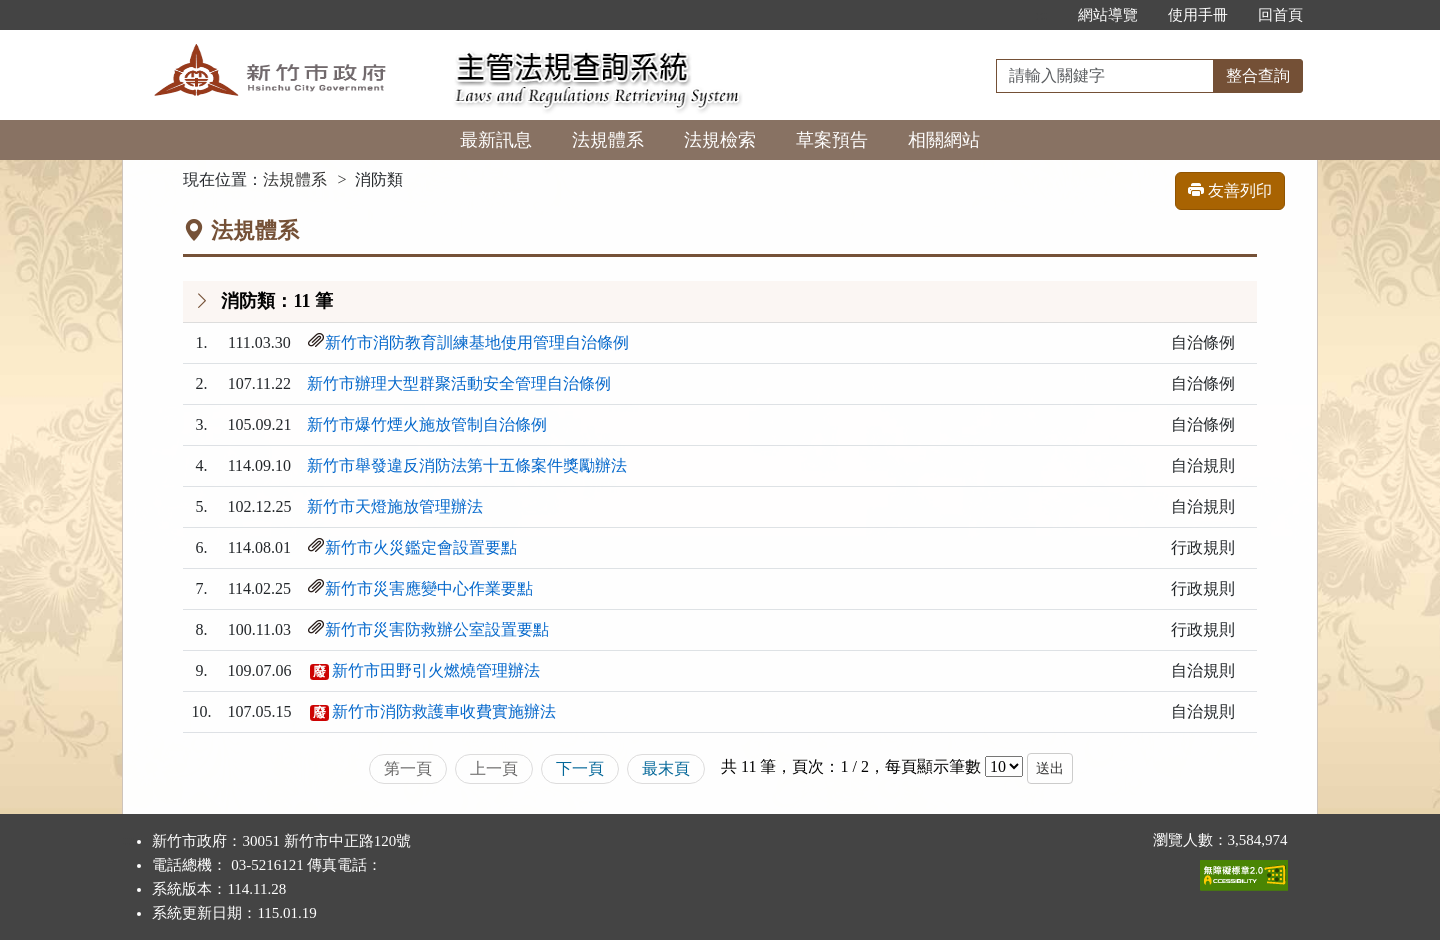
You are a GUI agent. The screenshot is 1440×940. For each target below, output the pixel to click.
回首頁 (1280, 15)
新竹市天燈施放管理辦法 (395, 506)
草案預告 (832, 140)
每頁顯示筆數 (933, 766)
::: (1041, 15)
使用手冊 (1198, 15)
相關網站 (944, 140)
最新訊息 (496, 140)
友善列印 (1230, 190)
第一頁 (408, 768)
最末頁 (666, 768)
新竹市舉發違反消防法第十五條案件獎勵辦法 (467, 465)
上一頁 (494, 768)
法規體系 (608, 140)
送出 (1050, 768)
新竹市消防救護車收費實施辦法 (444, 711)
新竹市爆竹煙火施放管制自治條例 (427, 424)
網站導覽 (1108, 15)
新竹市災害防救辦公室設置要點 (437, 629)
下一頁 (580, 768)
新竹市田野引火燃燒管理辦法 (436, 670)
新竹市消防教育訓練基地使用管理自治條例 (477, 342)
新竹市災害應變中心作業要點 (429, 588)
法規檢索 (720, 140)
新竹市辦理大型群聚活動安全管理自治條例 (459, 383)
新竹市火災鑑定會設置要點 (421, 547)
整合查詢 (1258, 75)
